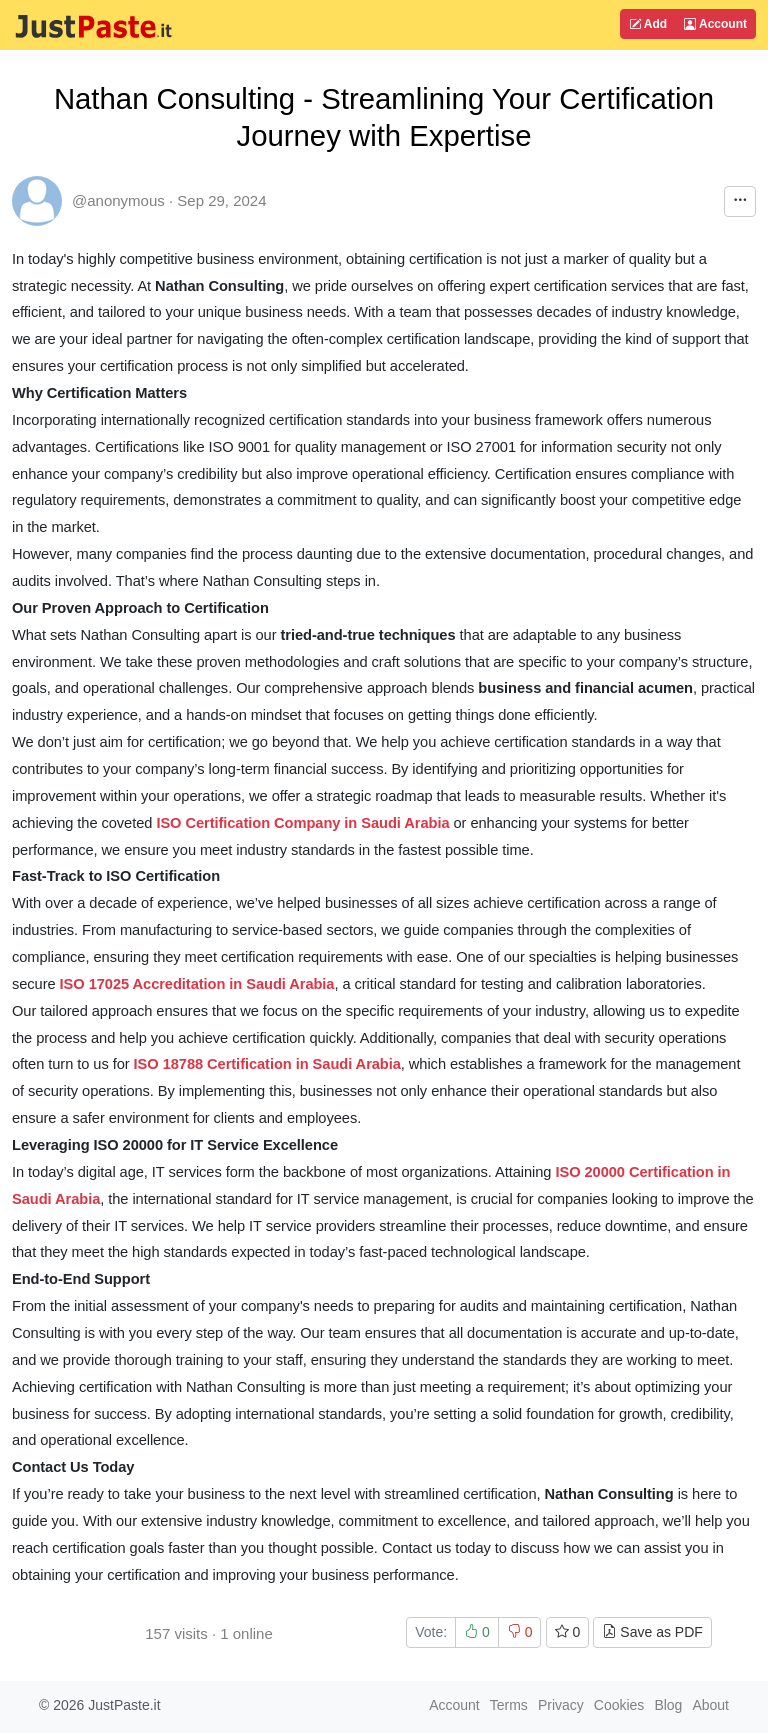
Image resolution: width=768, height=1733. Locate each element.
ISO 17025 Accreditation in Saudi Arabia (197, 984)
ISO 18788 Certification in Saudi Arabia (267, 1064)
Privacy (561, 1705)
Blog (668, 1705)
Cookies (619, 1705)
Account (715, 24)
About (710, 1705)
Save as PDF (652, 1632)
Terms (509, 1705)
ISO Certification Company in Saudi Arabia (302, 823)
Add (648, 24)
